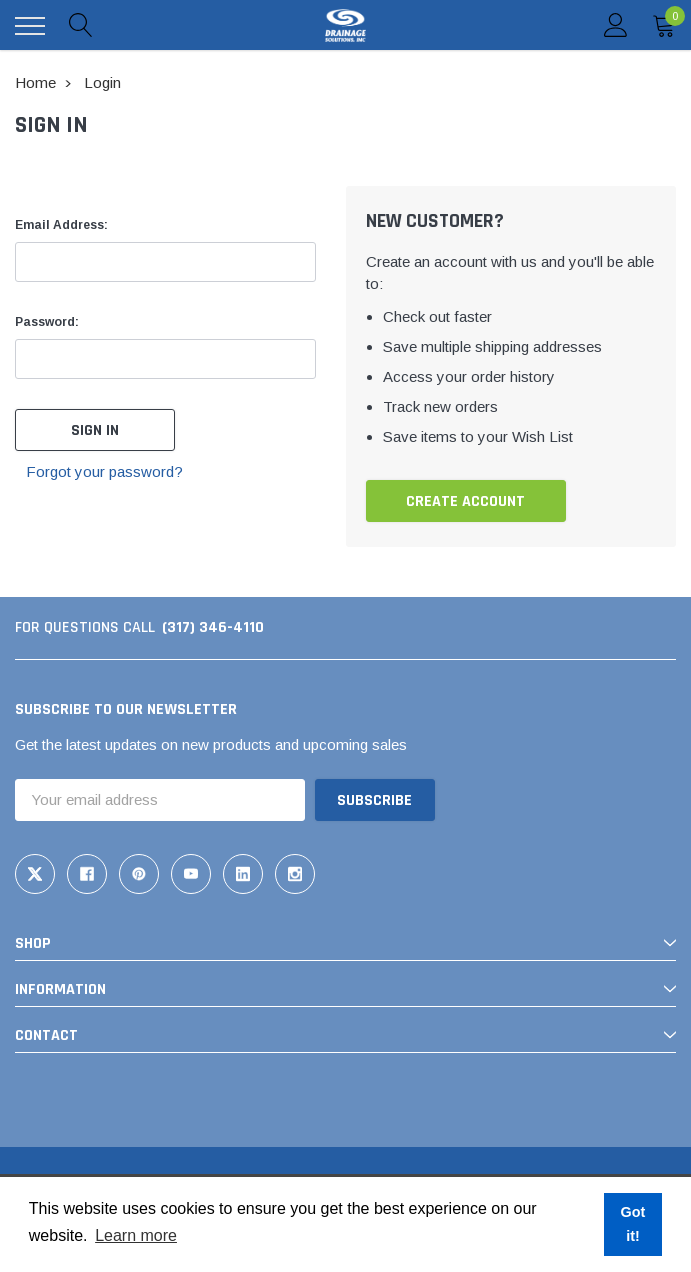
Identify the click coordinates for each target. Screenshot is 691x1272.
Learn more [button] (136, 1235)
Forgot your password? (104, 471)
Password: (47, 322)
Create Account (465, 501)
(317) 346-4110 (213, 627)
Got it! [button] (633, 1224)
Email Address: (61, 225)
